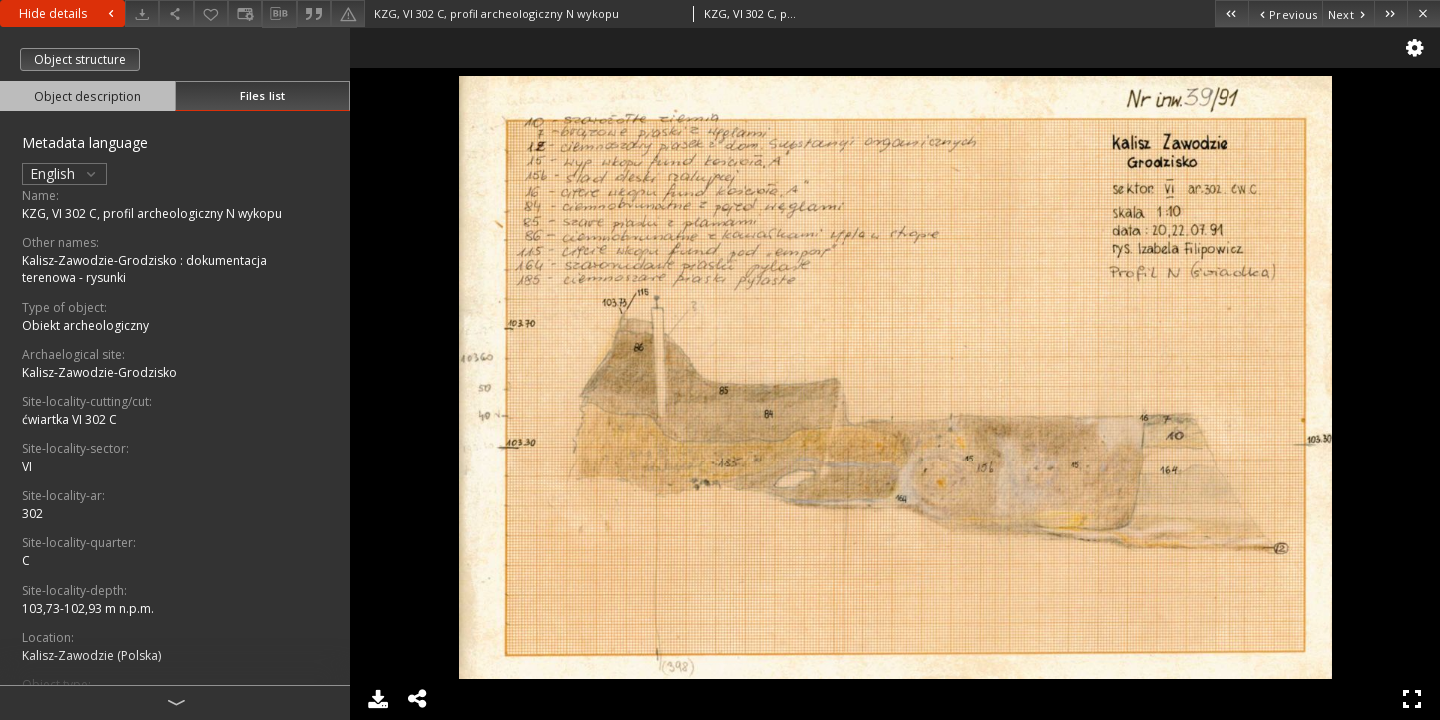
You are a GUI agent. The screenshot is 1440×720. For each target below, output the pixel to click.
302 (32, 513)
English (64, 173)
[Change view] (245, 13)
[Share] (176, 13)
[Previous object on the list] (1285, 13)
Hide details (69, 13)
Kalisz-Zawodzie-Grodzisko (99, 372)
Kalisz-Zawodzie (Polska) (91, 655)
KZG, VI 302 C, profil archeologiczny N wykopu (152, 213)
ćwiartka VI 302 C (69, 419)
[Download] (142, 13)
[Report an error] (348, 13)
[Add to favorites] (211, 13)
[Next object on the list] (1348, 13)
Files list (262, 95)
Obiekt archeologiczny (85, 325)
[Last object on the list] (1390, 13)
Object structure (80, 59)
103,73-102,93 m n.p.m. (88, 608)
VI (27, 466)
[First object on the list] (1231, 13)
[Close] (1423, 13)
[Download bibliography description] (279, 14)
